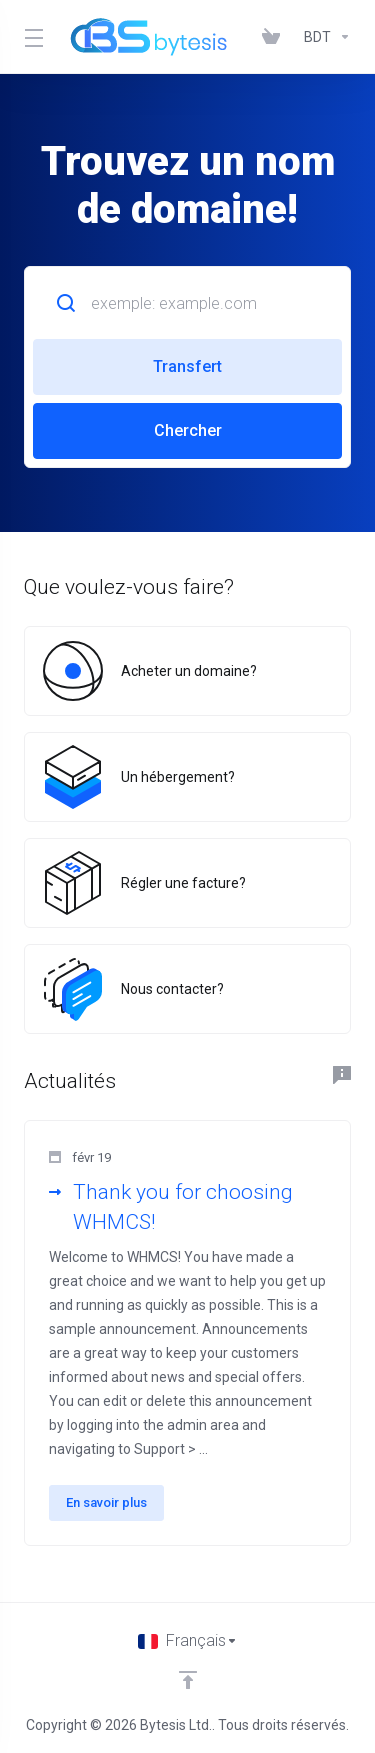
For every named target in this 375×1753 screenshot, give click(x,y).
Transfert (187, 366)
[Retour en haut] (188, 1680)
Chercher (188, 430)
